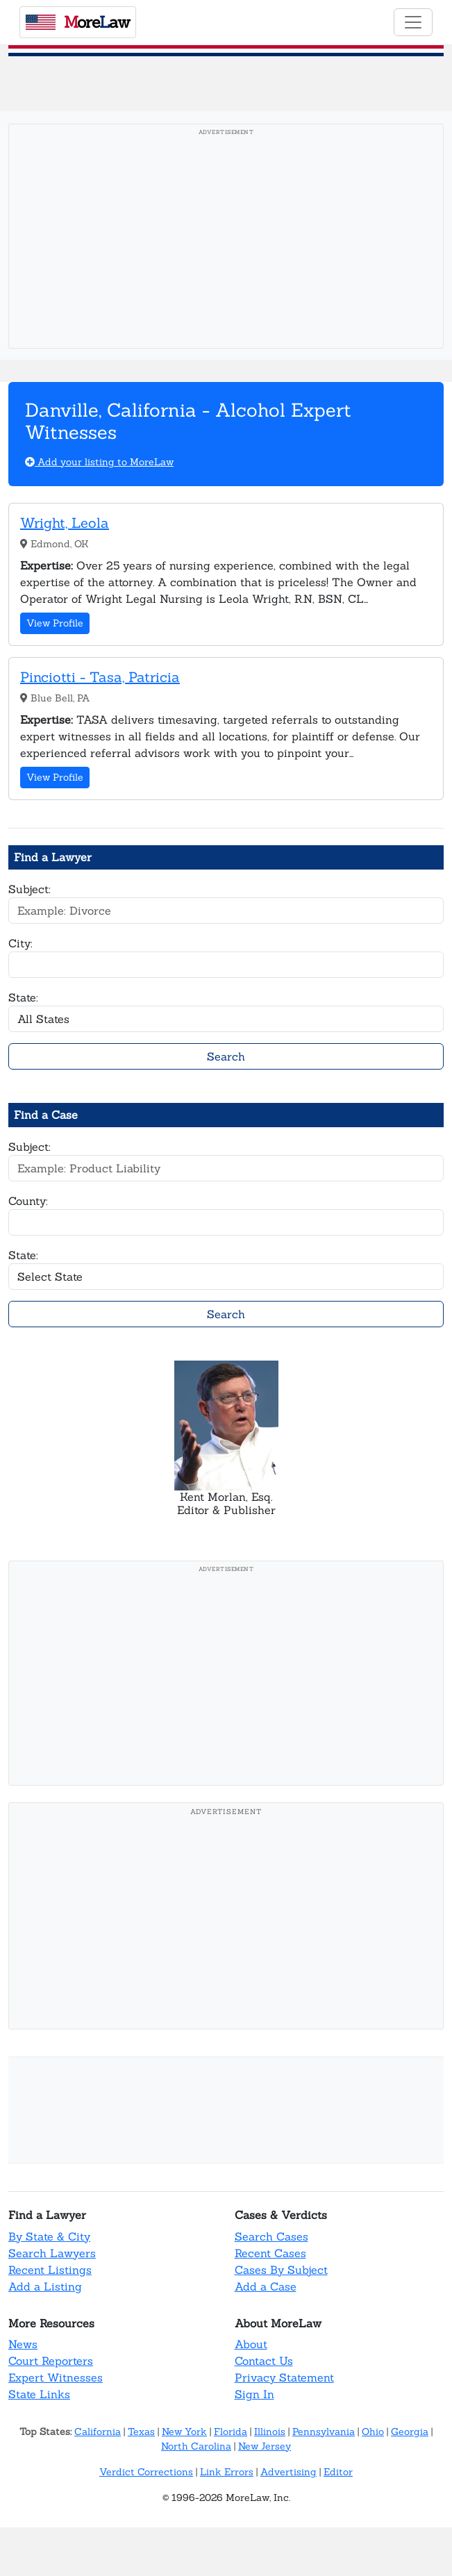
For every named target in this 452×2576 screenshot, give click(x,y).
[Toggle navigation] (413, 22)
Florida (230, 2431)
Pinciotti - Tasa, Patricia (100, 676)
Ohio (373, 2431)
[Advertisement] (226, 240)
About (251, 2344)
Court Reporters (50, 2361)
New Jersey (264, 2446)
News (22, 2344)
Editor (338, 2472)
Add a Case (265, 2286)
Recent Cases (270, 2253)
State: (23, 997)
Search (226, 1056)
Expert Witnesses (55, 2377)
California (97, 2431)
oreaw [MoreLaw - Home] (77, 22)
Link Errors (226, 2472)
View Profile (54, 623)
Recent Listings (50, 2270)
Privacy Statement (284, 2377)
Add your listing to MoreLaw (99, 462)
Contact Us (264, 2361)
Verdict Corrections (146, 2472)
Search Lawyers (52, 2253)
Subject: (29, 889)
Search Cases (271, 2236)
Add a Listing (45, 2286)
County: (28, 1201)
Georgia (409, 2431)
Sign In (254, 2394)
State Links (39, 2394)
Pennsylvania (323, 2431)
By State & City (49, 2236)
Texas (141, 2431)
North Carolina (196, 2446)
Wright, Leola (64, 522)
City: (20, 943)
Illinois (269, 2431)
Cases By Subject (281, 2270)
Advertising (288, 2472)
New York (184, 2431)
